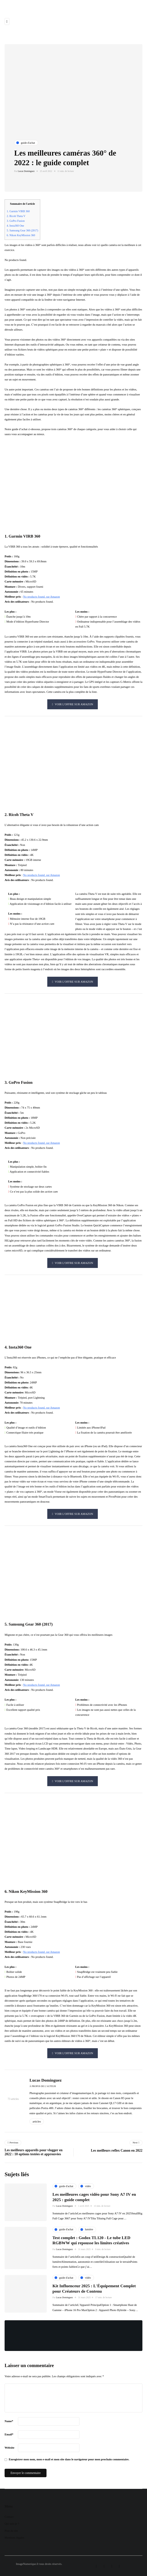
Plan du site (11, 2530)
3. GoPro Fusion (16, 220)
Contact (9, 2516)
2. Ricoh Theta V (16, 216)
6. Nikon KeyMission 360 (21, 235)
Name (9, 2421)
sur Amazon (41, 596)
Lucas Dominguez (26, 171)
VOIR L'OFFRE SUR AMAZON (72, 704)
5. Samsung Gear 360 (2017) (22, 230)
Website (9, 2447)
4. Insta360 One (15, 225)
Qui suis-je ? (12, 2523)
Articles (37, 2121)
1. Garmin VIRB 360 (18, 211)
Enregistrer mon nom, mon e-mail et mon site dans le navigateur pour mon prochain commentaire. (69, 2459)
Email (9, 2434)
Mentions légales (14, 2537)
